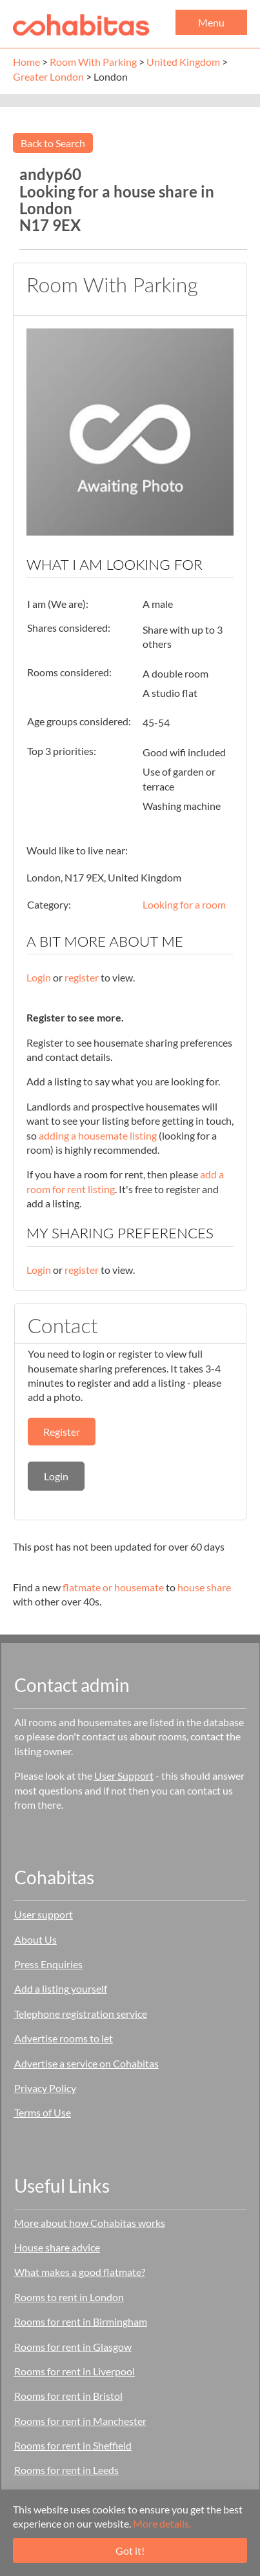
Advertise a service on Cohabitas (86, 2063)
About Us (35, 1939)
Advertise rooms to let (63, 2038)
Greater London (48, 76)
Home (26, 61)
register (82, 977)
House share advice (57, 2247)
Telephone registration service (80, 2013)
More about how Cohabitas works (89, 2223)
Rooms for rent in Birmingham (80, 2321)
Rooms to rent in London (69, 2297)
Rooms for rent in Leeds (66, 2470)
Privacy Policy (45, 2088)
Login (38, 977)
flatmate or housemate (113, 1587)
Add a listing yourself (60, 1988)
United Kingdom (183, 61)
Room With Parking (93, 61)
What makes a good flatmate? (79, 2272)
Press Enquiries (48, 1964)
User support (43, 1914)
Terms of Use (42, 2112)
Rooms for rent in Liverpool (74, 2371)
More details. (162, 2523)
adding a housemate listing (98, 1135)
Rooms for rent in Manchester (80, 2421)
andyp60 (50, 174)
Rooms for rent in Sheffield (73, 2445)
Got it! (130, 2550)
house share (204, 1587)
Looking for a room (184, 904)
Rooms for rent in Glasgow (73, 2346)
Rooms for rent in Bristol (68, 2396)
